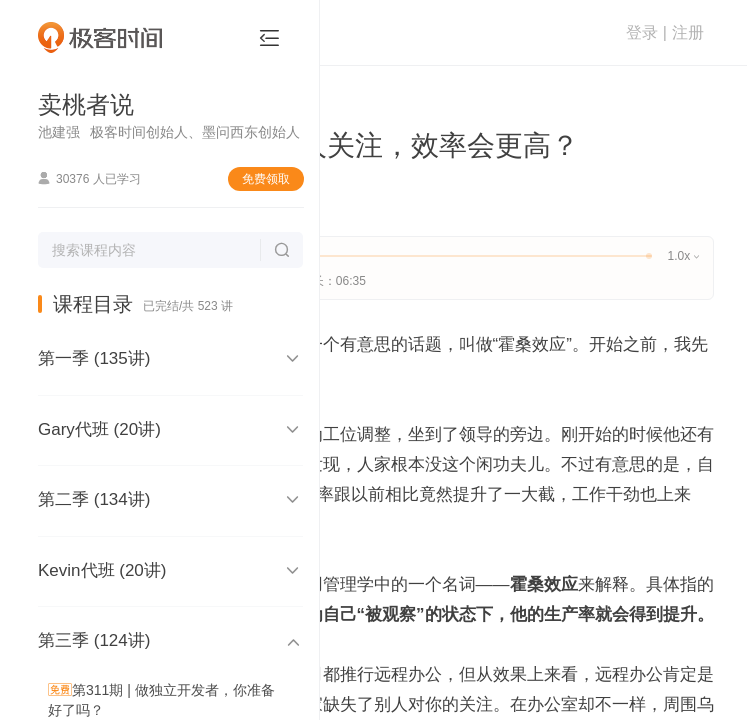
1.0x (683, 256)
